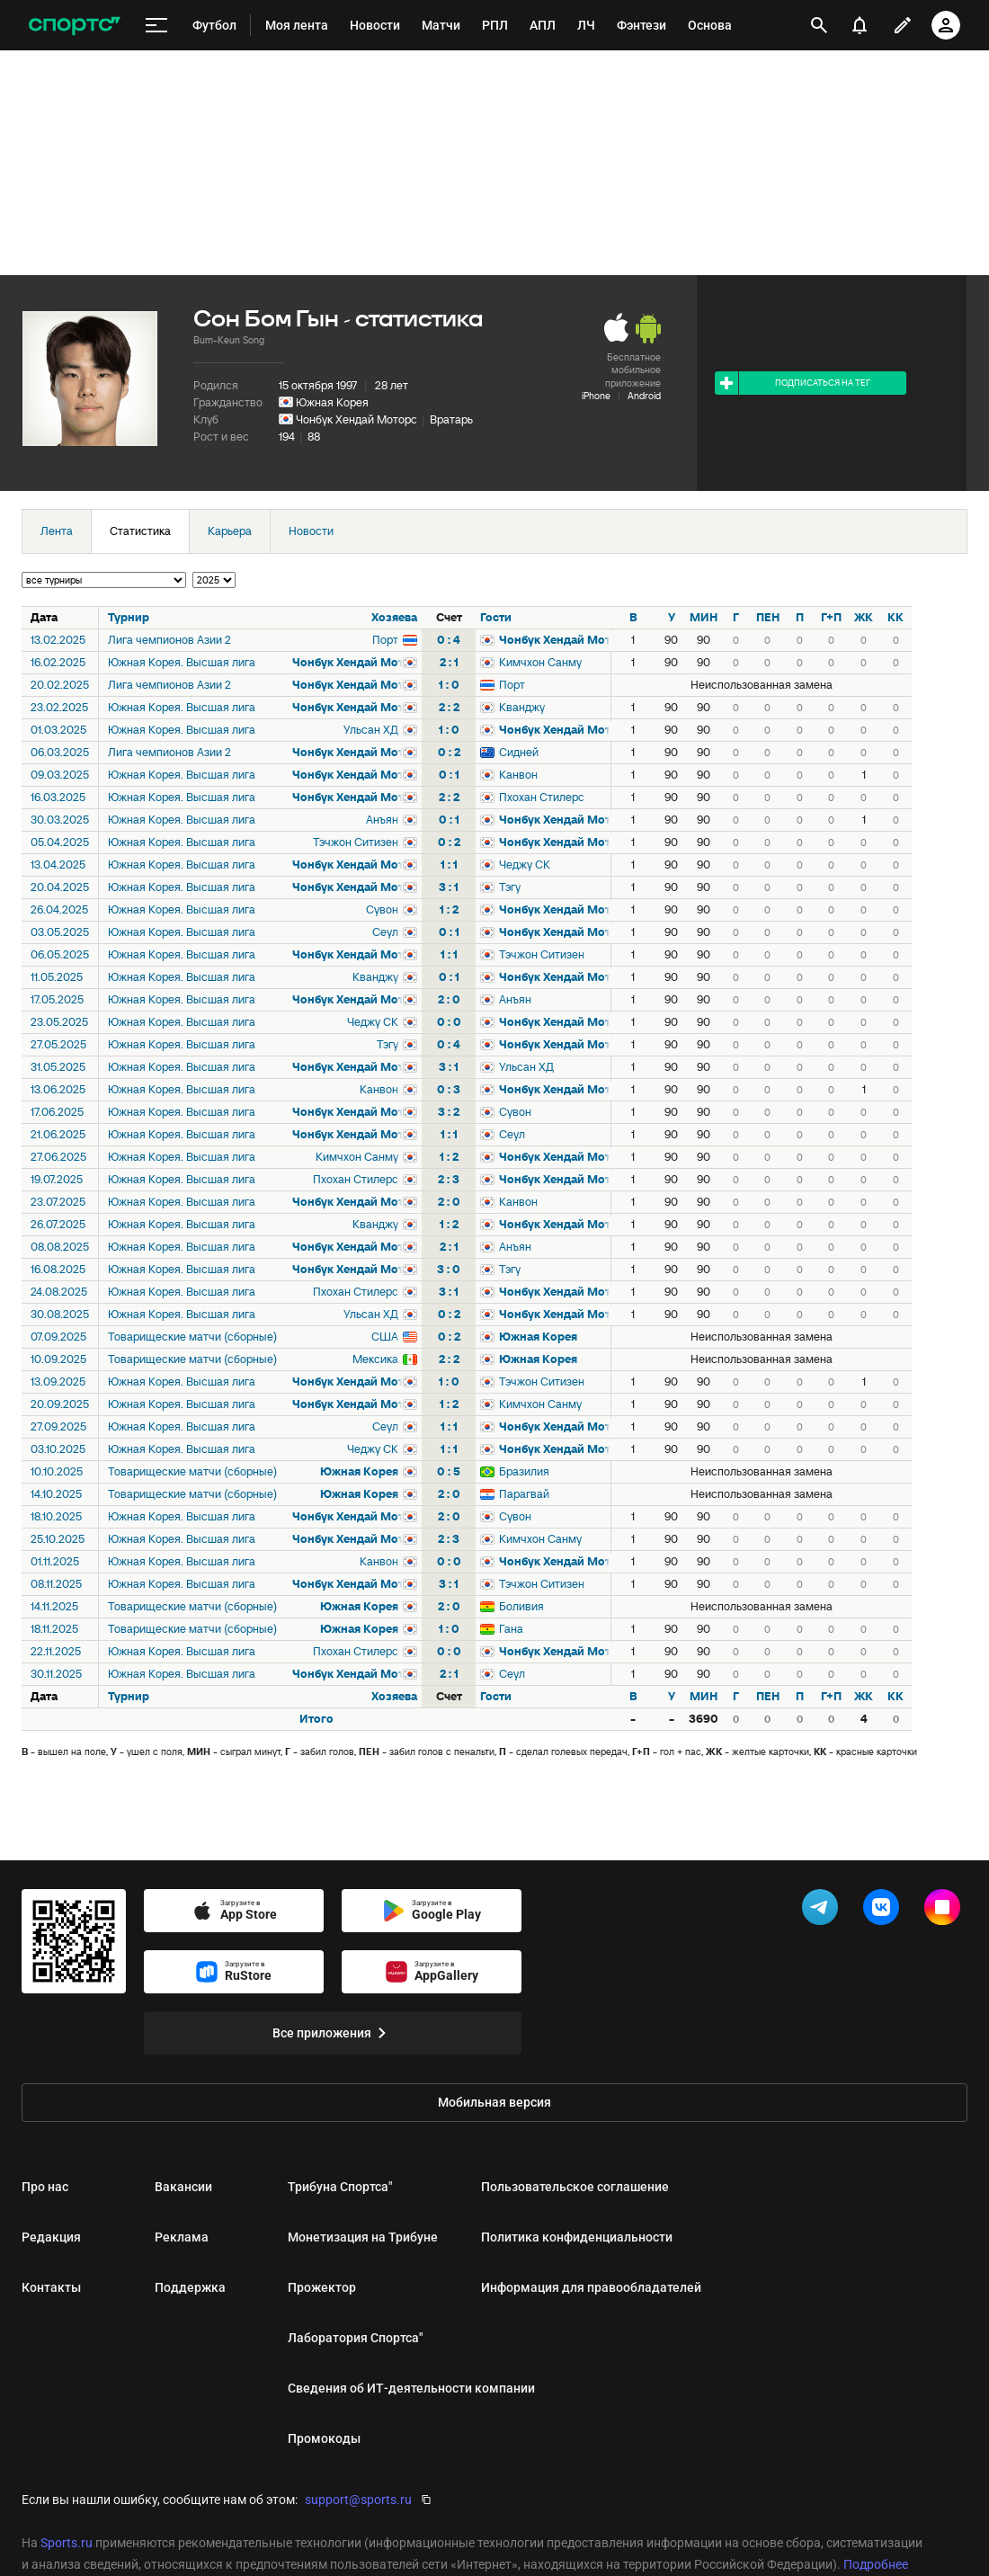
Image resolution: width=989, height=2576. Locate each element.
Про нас (45, 2186)
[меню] (156, 26)
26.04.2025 (59, 909)
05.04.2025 (60, 842)
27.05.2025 (58, 1044)
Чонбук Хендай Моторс (356, 419)
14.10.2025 (56, 1494)
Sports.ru (66, 2543)
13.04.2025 (58, 864)
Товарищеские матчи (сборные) (192, 1336)
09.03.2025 (60, 774)
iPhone (596, 395)
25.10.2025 (58, 1538)
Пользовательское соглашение (575, 2186)
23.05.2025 (59, 1022)
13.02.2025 (58, 639)
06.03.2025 (60, 752)
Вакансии (183, 2186)
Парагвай (524, 1494)
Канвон (518, 774)
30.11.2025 (56, 1673)
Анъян (382, 819)
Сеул (385, 932)
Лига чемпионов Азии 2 (169, 639)
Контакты (51, 2287)
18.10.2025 (56, 1516)
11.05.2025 (57, 977)
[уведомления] (859, 25)
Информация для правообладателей (591, 2287)
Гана (511, 1628)
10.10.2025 (57, 1471)
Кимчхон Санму (540, 662)
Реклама (182, 2237)
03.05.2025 (60, 932)
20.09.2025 (60, 1404)
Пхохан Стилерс (541, 797)
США (384, 1336)
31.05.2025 (58, 1066)
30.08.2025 (60, 1314)
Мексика (375, 1359)
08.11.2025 (56, 1583)
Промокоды (324, 2438)
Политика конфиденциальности (577, 2237)
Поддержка (190, 2287)
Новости (311, 531)
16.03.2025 (58, 797)
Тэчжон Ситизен (355, 842)
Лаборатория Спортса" (355, 2338)
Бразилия (524, 1471)
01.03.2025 (58, 729)
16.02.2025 (58, 662)
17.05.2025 (57, 999)
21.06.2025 (58, 1134)
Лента (56, 531)
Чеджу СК (524, 864)
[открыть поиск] (819, 25)
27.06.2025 (58, 1156)
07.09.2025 (58, 1336)
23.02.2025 (59, 707)
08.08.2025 (60, 1246)
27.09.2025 (58, 1426)
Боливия (521, 1606)
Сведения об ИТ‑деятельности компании (411, 2388)
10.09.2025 (58, 1359)
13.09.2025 (58, 1381)
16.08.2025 (58, 1269)
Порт (385, 639)
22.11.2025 (56, 1651)
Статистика (140, 531)
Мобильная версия (494, 2102)
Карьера (230, 531)
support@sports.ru (358, 2499)
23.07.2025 (58, 1201)
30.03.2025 (60, 819)
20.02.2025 (60, 684)
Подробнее (875, 2564)
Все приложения (332, 2033)
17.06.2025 (57, 1111)
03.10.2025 (58, 1449)
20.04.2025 (60, 887)
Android (644, 395)
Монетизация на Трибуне (363, 2237)
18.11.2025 (54, 1628)
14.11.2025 (54, 1606)
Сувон (382, 909)
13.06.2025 (58, 1089)
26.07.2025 (58, 1224)
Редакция (51, 2237)
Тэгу (510, 887)
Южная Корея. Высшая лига (181, 662)
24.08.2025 (59, 1291)
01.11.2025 (55, 1561)
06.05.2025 (60, 954)
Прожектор (322, 2287)
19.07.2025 (57, 1179)
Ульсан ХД (370, 729)
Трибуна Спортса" (340, 2186)
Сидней (519, 752)
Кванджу (522, 707)
